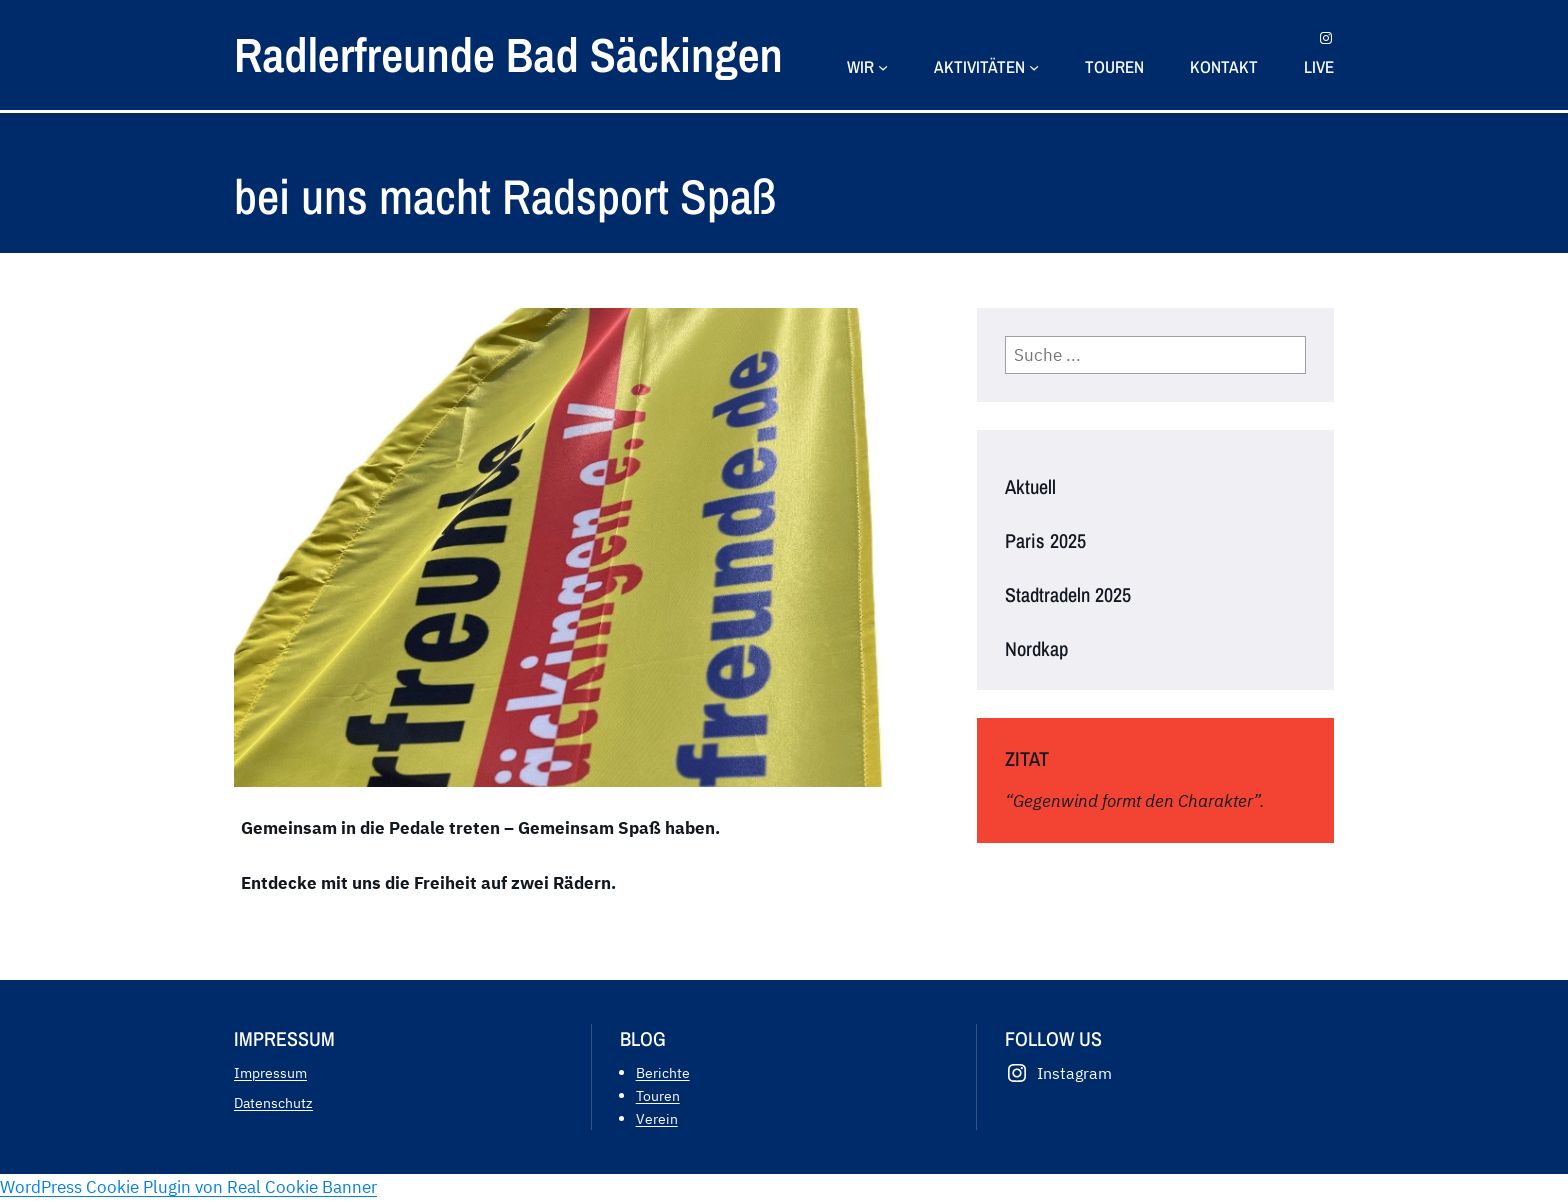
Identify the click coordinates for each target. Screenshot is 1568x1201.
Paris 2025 (1045, 541)
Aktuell (1030, 487)
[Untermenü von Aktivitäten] (1034, 66)
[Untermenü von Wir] (883, 66)
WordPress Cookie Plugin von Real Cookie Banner (188, 1187)
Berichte (663, 1072)
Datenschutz (273, 1102)
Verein (657, 1118)
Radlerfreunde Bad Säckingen (508, 54)
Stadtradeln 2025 (1068, 595)
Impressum (270, 1072)
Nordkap (1036, 649)
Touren (658, 1095)
